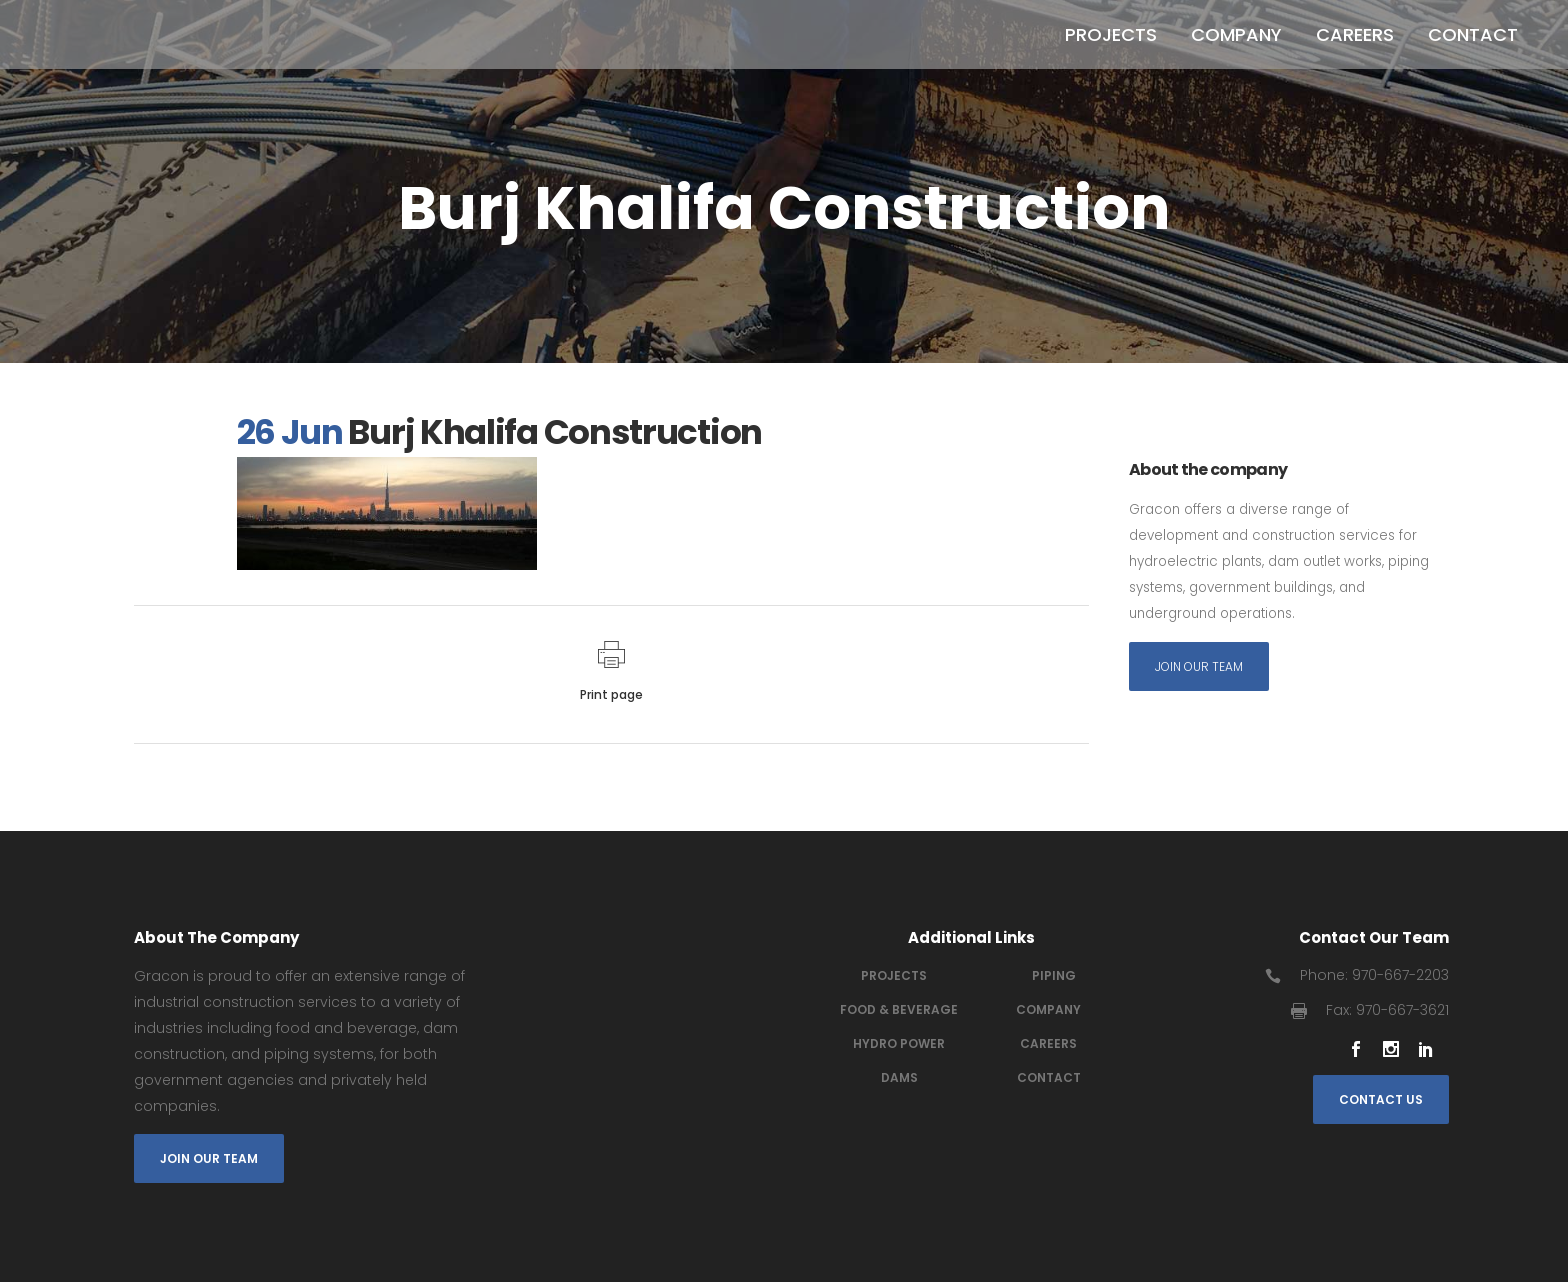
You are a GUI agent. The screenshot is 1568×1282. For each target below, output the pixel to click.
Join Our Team (1199, 668)
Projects (894, 975)
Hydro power (899, 1043)
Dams (899, 1077)
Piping (1054, 975)
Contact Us (1381, 1099)
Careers (1048, 1043)
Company (1048, 1009)
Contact (1049, 1077)
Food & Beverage (899, 1009)
